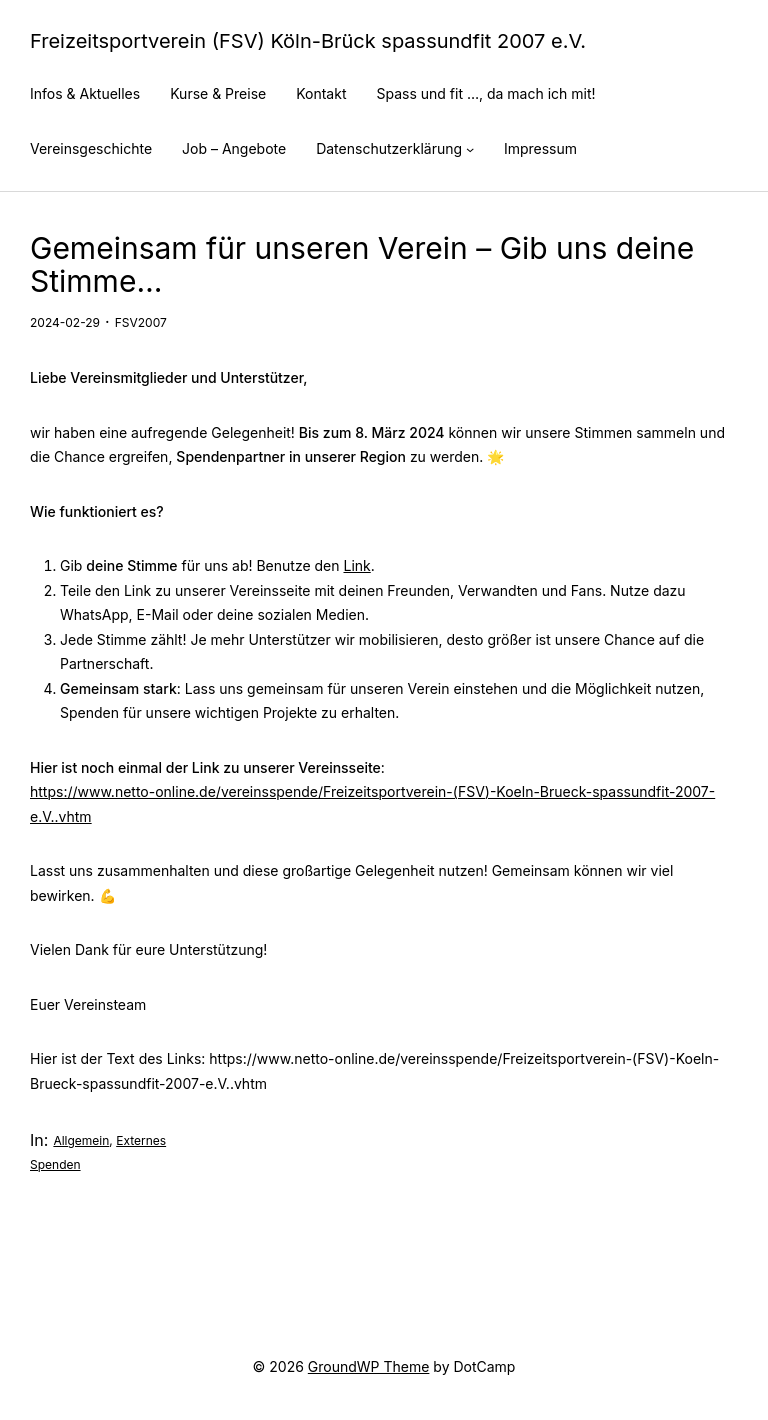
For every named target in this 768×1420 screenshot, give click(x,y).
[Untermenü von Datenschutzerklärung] (470, 149)
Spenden (55, 1164)
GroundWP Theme (369, 1366)
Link (356, 565)
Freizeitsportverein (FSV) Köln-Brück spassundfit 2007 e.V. (308, 41)
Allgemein (81, 1140)
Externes (141, 1140)
